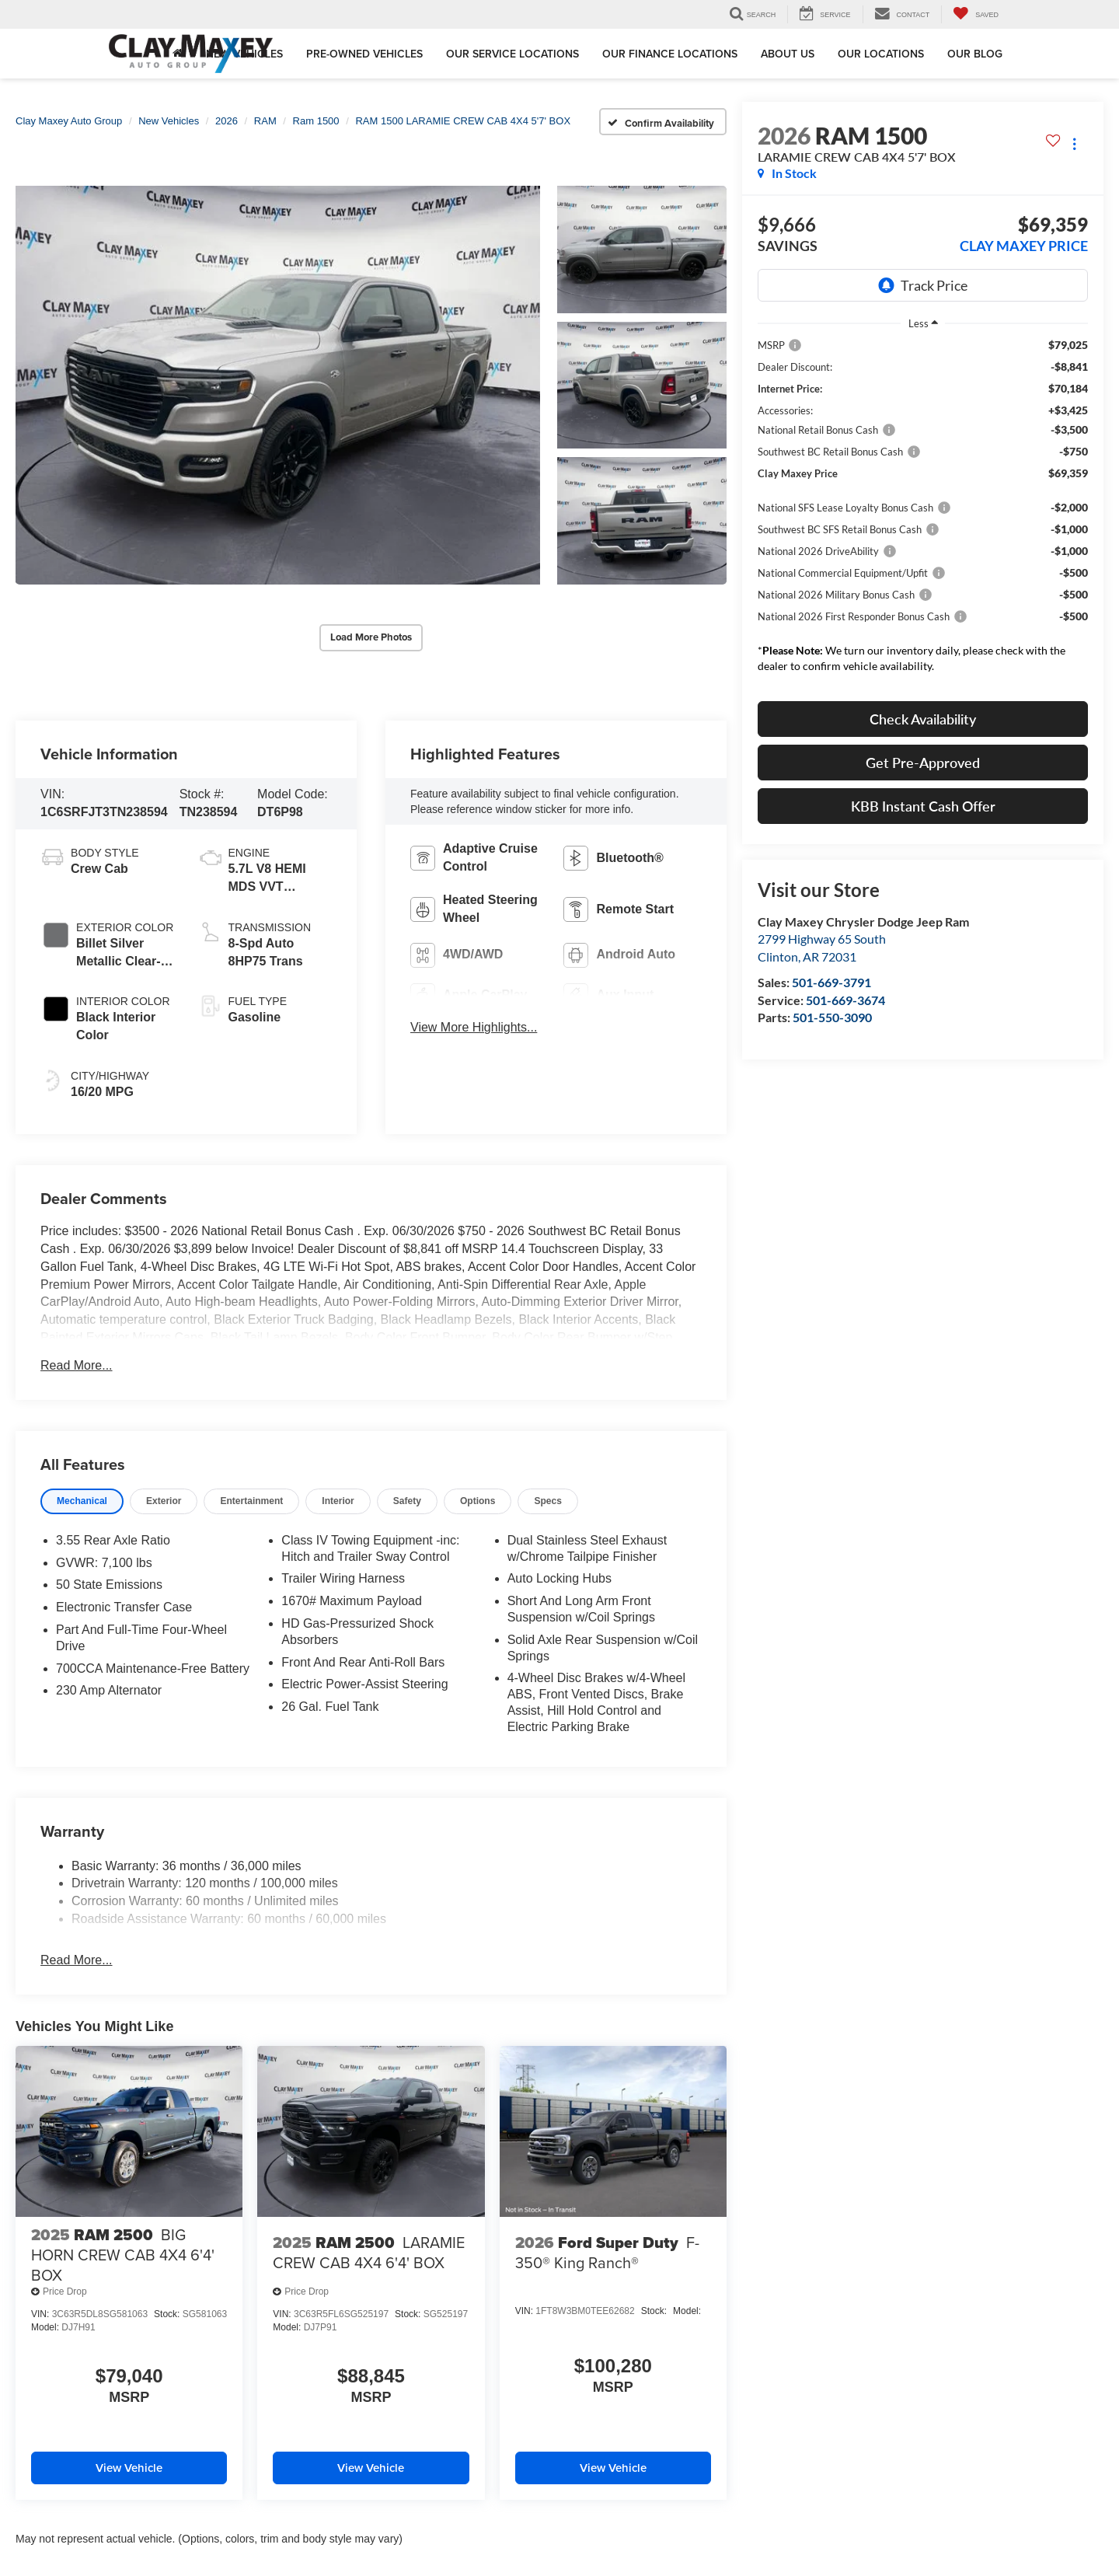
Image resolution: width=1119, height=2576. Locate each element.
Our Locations (881, 53)
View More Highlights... (473, 1025)
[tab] (82, 1499)
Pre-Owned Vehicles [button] (364, 53)
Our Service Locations (512, 53)
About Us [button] (787, 53)
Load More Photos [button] (371, 636)
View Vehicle (129, 2467)
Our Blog (974, 53)
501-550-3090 (832, 1017)
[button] (278, 384)
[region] (923, 509)
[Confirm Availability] (663, 121)
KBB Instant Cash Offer (923, 806)
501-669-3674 (845, 1000)
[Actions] (1074, 143)
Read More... (76, 1363)
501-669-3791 (831, 982)
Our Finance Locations (669, 53)
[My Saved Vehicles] (975, 14)
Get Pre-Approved (923, 762)
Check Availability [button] (923, 719)
